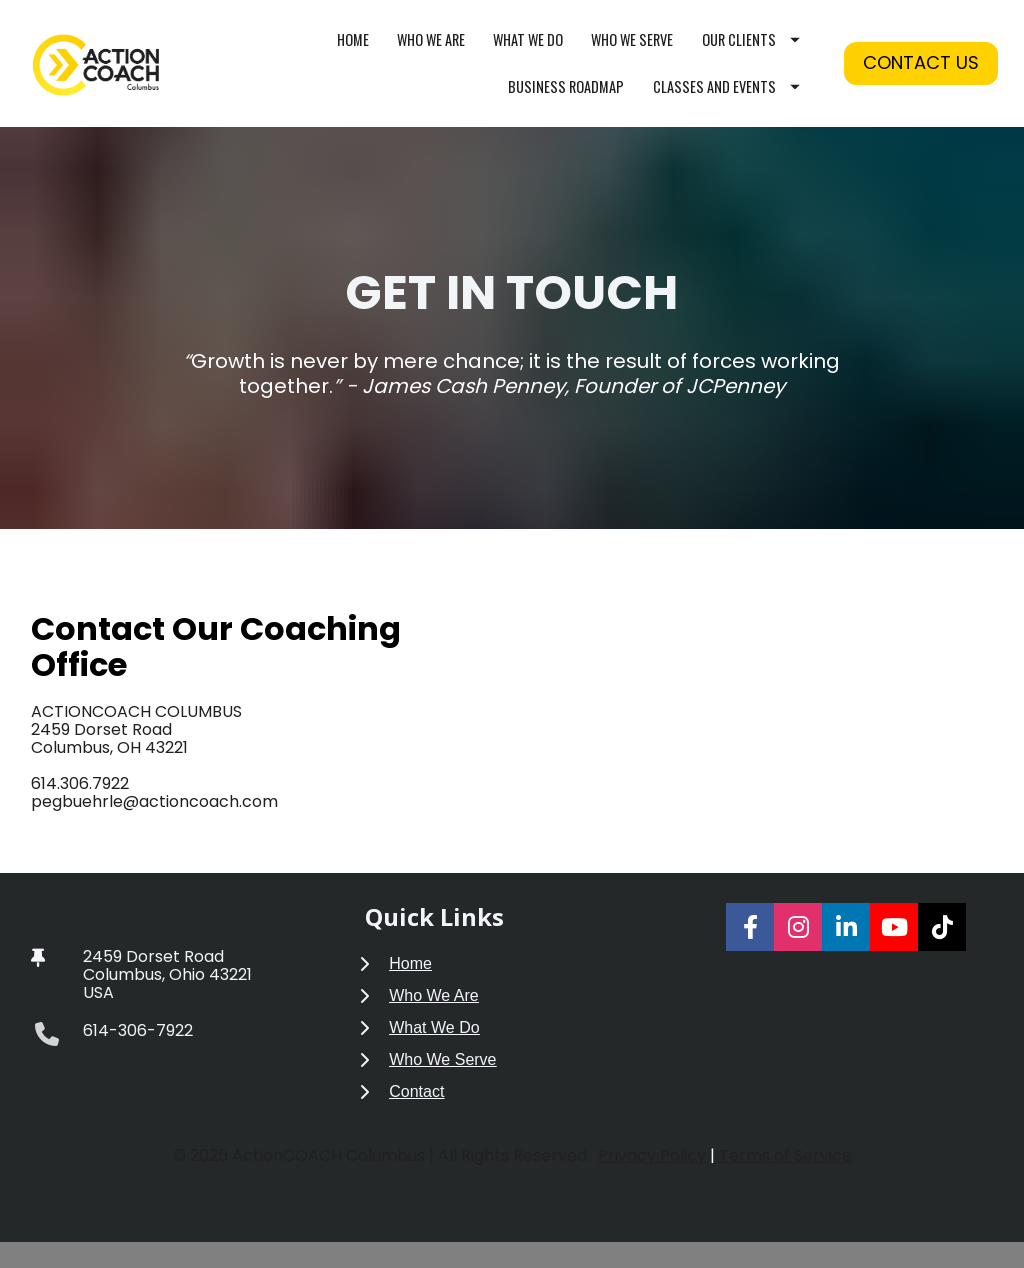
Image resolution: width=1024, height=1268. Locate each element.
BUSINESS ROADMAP (566, 99)
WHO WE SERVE (632, 52)
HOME (353, 52)
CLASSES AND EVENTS (726, 99)
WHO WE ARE (431, 52)
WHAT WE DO (528, 52)
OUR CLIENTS (751, 52)
